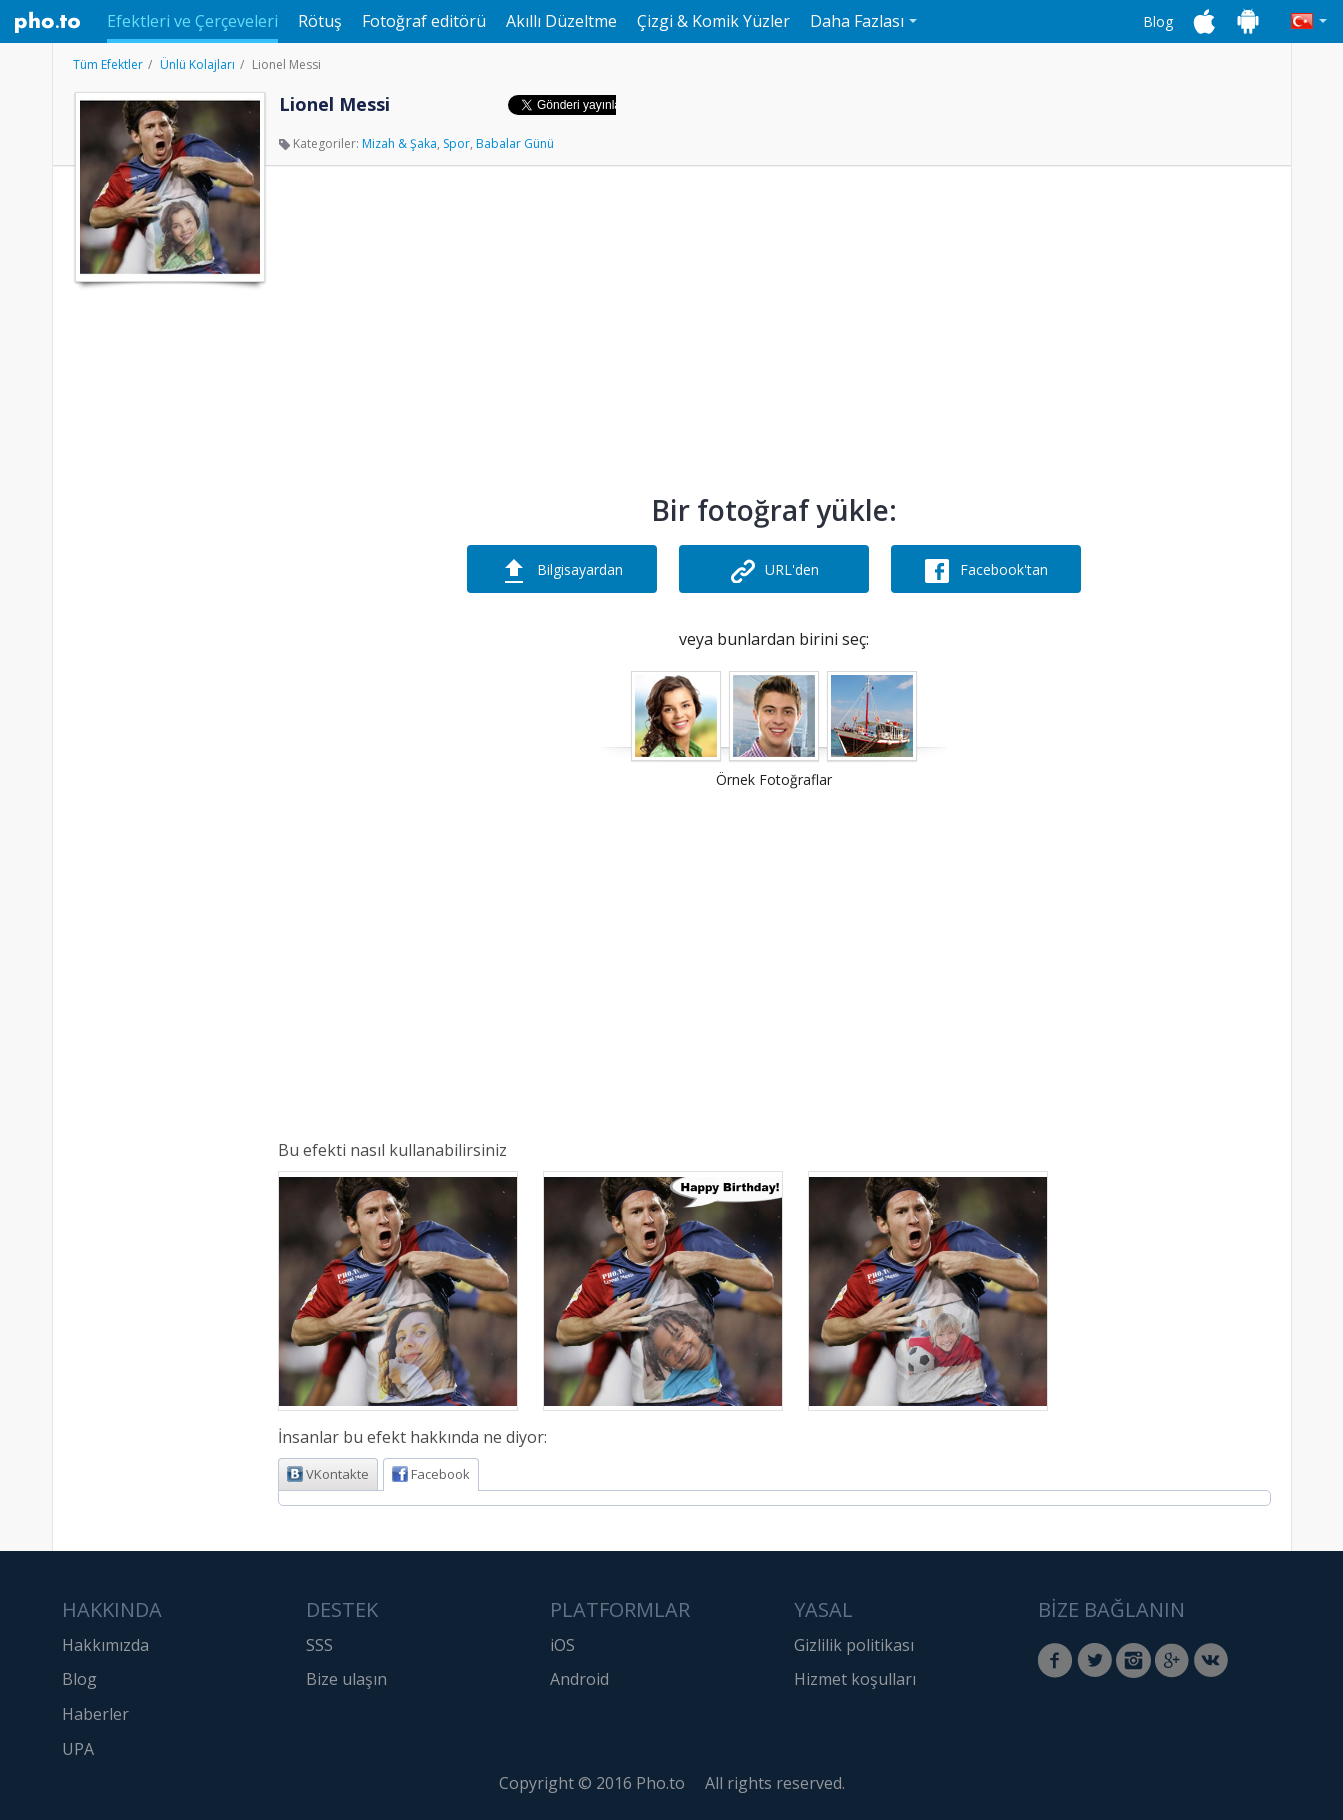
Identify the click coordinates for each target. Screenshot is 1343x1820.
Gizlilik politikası (854, 1645)
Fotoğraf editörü (424, 21)
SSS (319, 1645)
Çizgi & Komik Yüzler (713, 21)
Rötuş (320, 21)
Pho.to (48, 22)
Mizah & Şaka (399, 143)
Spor (456, 143)
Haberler (95, 1714)
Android (579, 1679)
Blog (1158, 21)
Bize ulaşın (346, 1679)
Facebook (431, 1474)
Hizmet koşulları (855, 1679)
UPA (78, 1749)
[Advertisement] (168, 593)
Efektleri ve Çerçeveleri (192, 21)
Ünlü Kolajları (197, 64)
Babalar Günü (515, 143)
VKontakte (328, 1474)
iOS (562, 1645)
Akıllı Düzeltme (561, 21)
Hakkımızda (105, 1645)
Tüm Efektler (108, 64)
